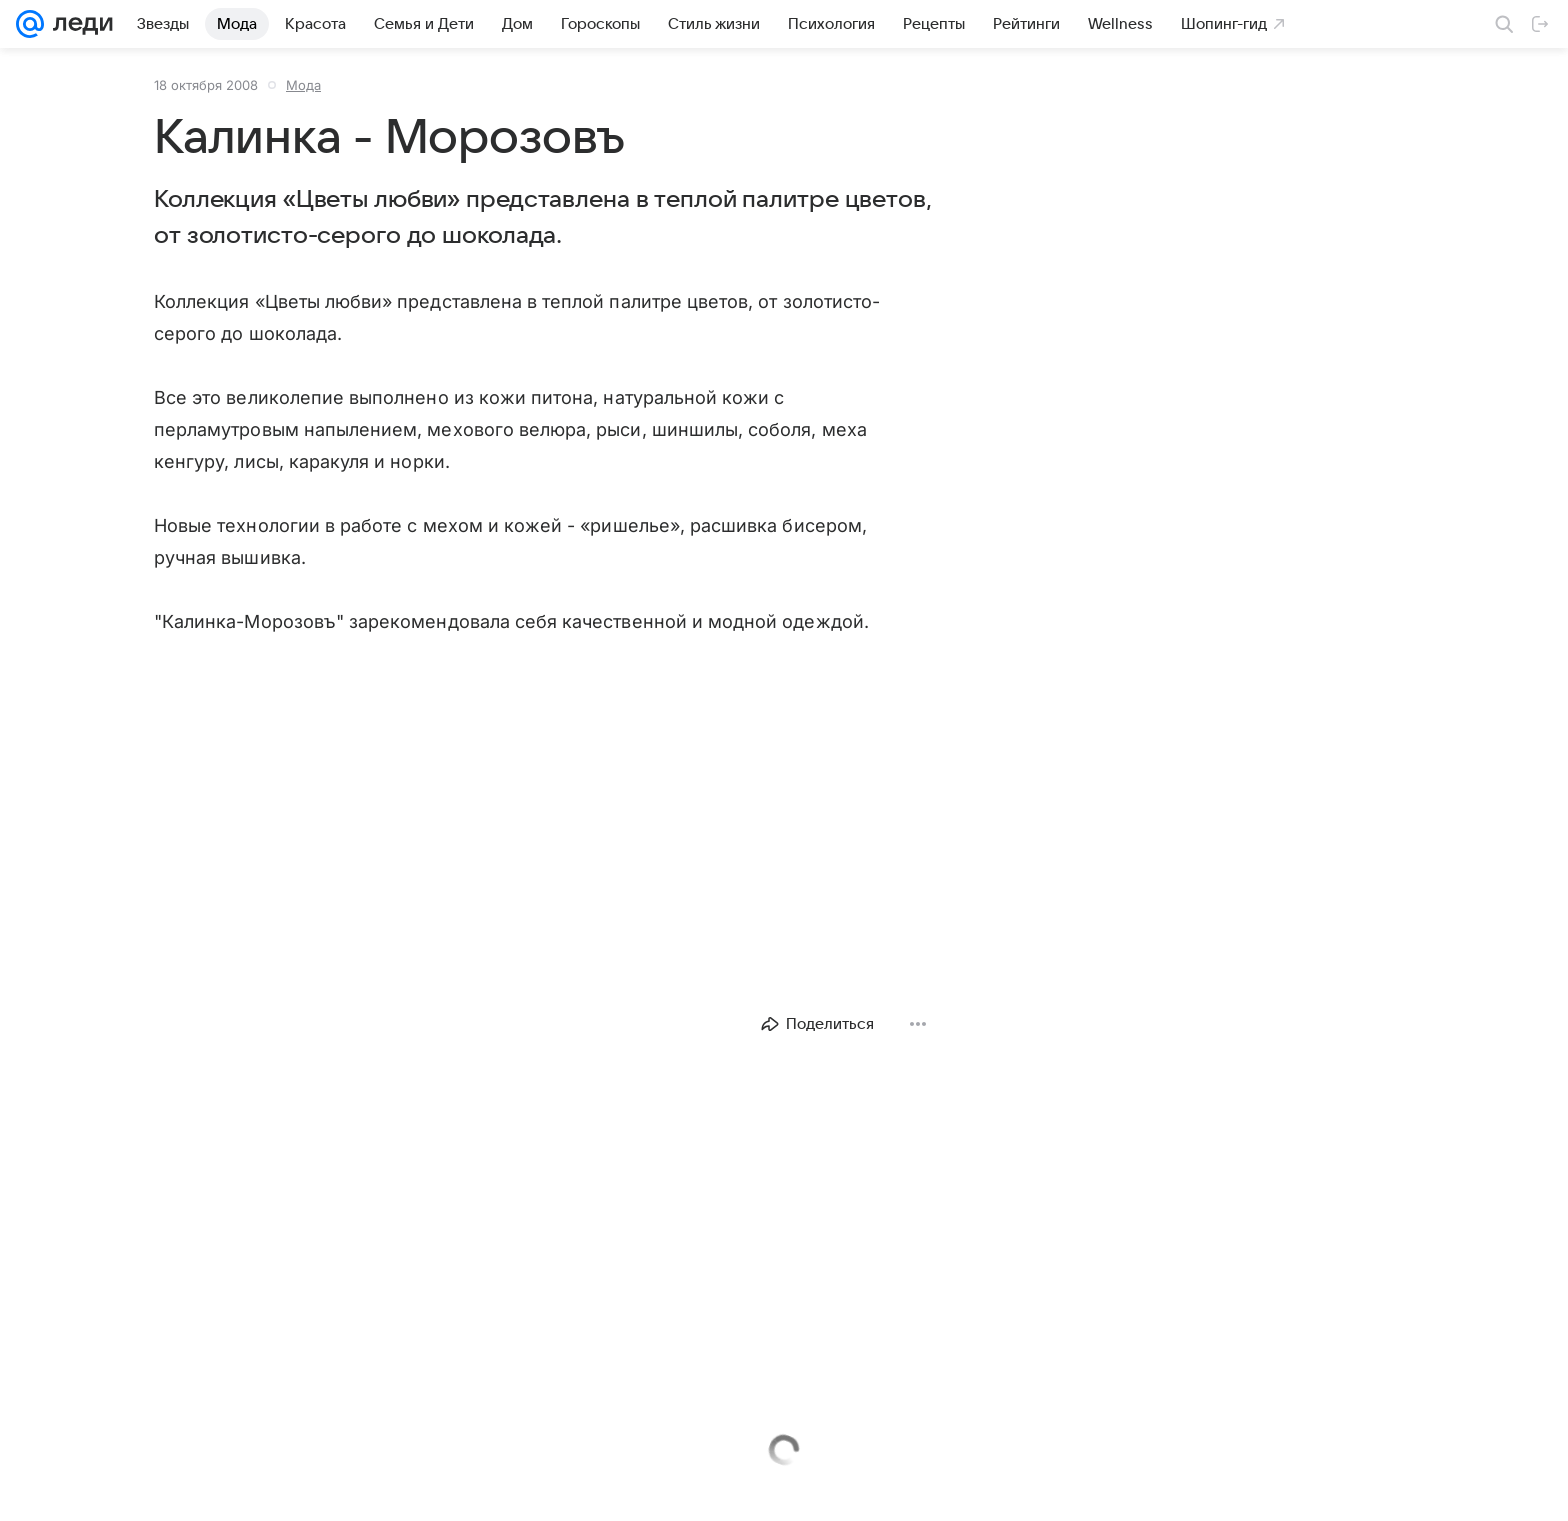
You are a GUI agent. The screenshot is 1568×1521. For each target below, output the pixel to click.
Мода (303, 85)
